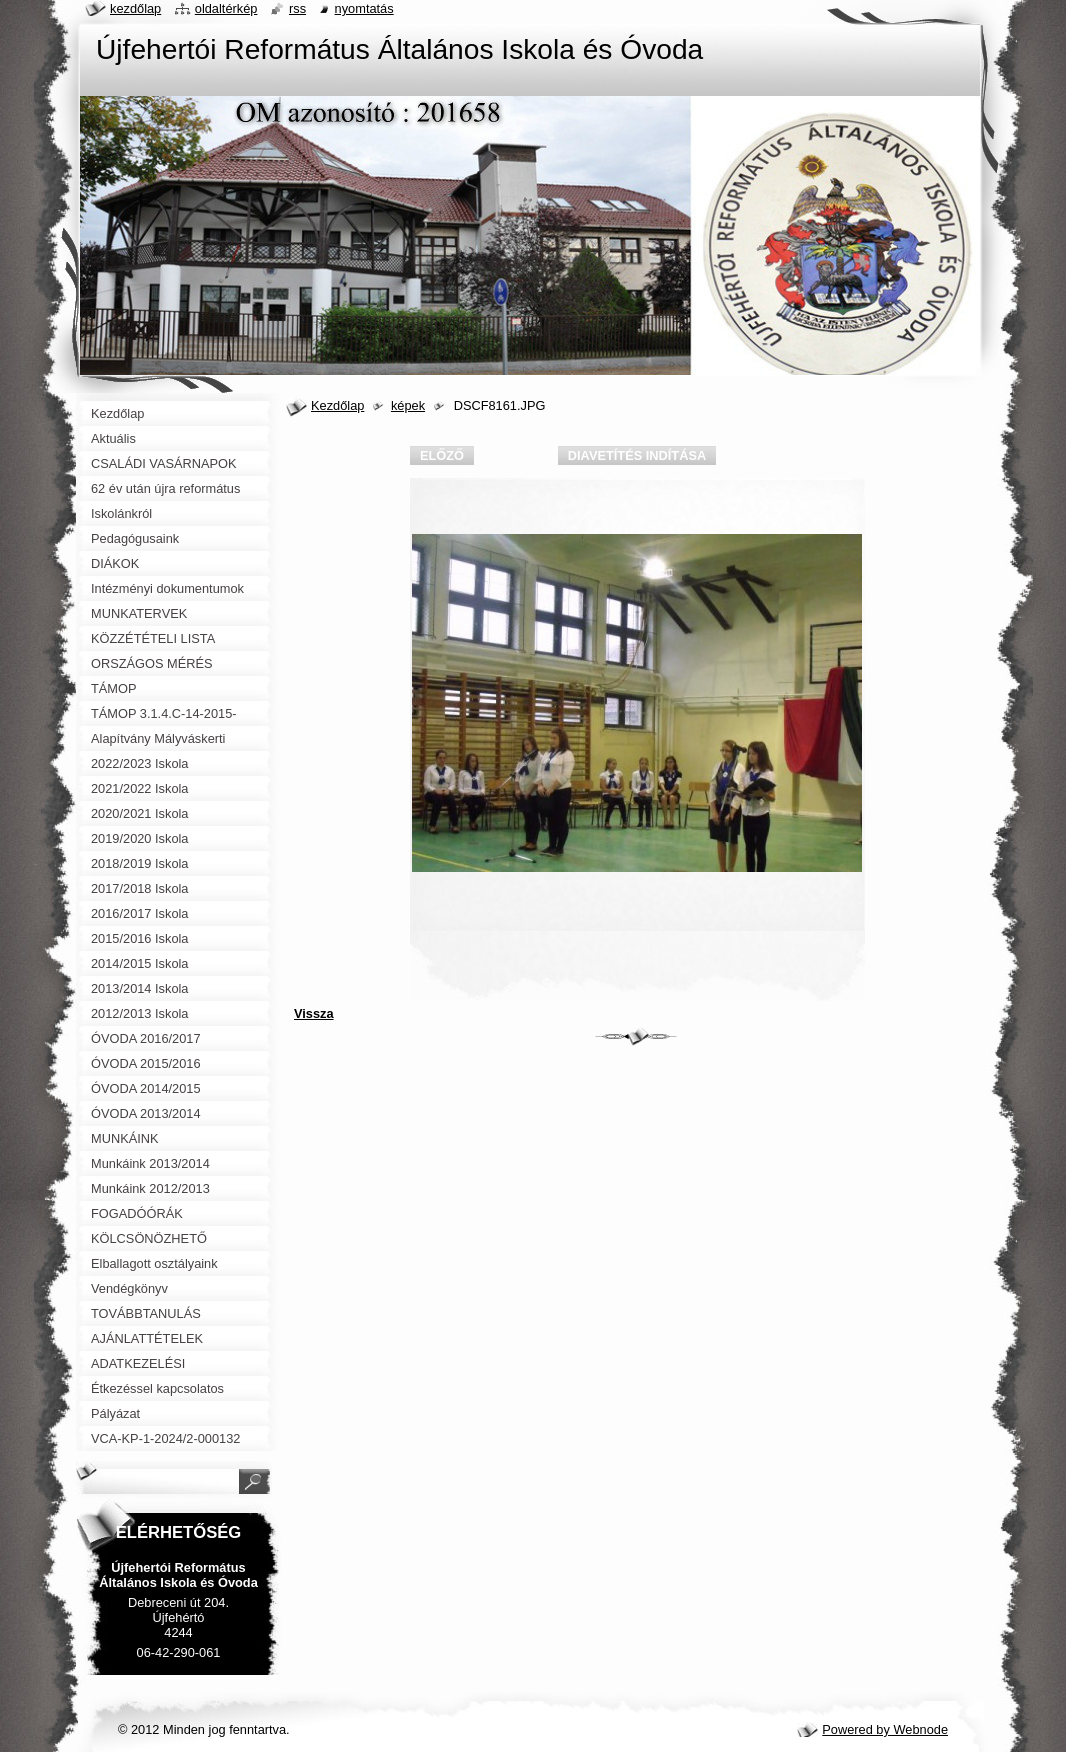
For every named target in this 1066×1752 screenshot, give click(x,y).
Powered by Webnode (885, 1729)
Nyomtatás (364, 8)
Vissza (314, 1013)
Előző (442, 455)
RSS (297, 8)
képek (408, 405)
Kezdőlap (337, 405)
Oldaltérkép (226, 8)
